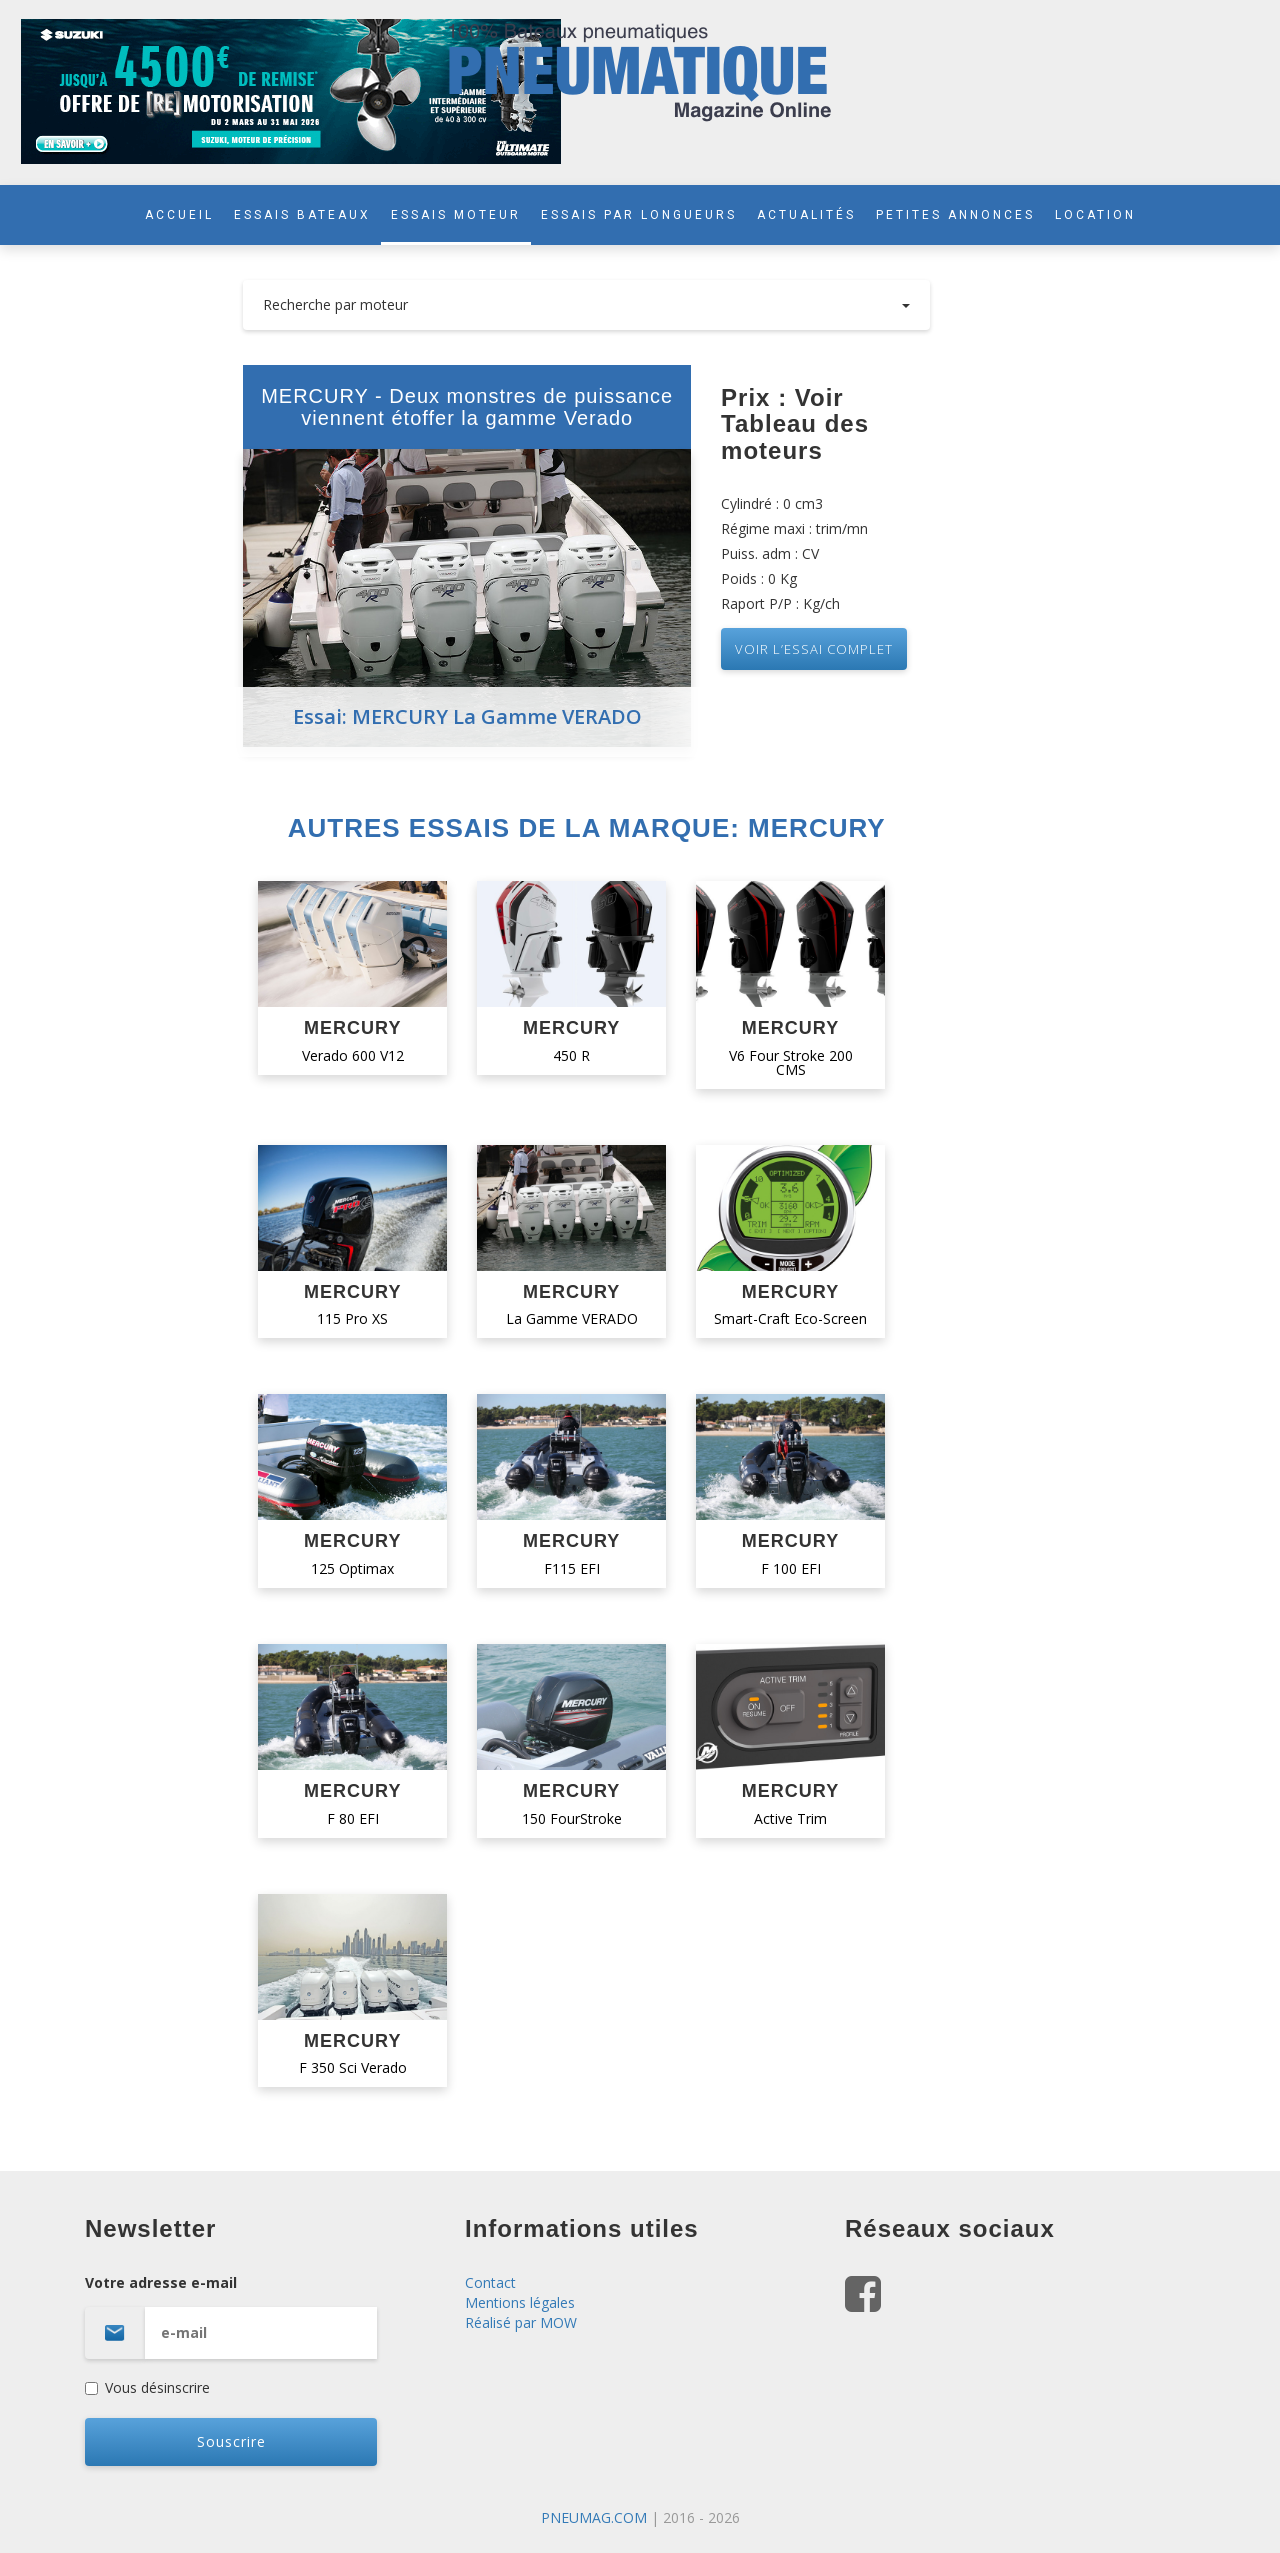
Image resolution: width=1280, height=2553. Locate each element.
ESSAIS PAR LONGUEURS (639, 215)
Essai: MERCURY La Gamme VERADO (467, 716)
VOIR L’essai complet (814, 649)
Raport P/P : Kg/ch (780, 603)
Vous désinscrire (147, 2387)
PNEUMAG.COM (594, 2517)
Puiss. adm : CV (770, 553)
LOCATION (1095, 215)
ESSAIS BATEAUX (302, 215)
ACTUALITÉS (806, 215)
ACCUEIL (179, 215)
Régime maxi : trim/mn (794, 528)
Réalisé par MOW (521, 2322)
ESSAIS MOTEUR (456, 215)
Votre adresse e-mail (260, 2316)
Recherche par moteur (586, 304)
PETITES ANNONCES (955, 215)
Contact (490, 2282)
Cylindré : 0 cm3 (772, 503)
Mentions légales (520, 2302)
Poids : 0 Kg (759, 578)
